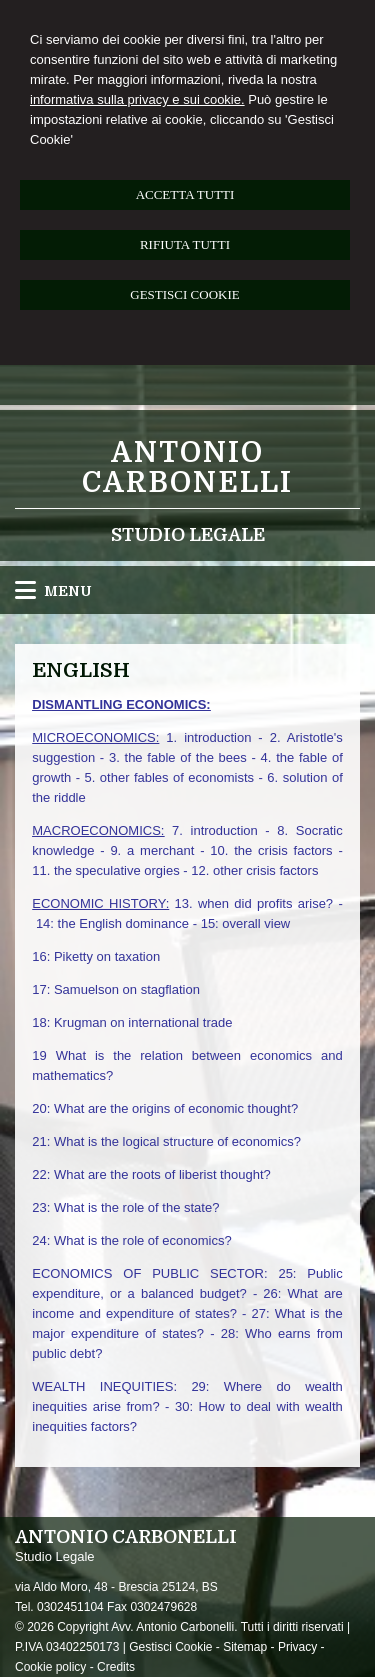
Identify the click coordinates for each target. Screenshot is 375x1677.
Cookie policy (50, 1667)
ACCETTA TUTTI (185, 194)
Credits (116, 1667)
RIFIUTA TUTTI (185, 244)
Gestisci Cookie (170, 1647)
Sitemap (245, 1647)
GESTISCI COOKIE (184, 294)
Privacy (297, 1647)
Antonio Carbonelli (187, 468)
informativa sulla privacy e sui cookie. (137, 99)
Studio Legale (188, 535)
